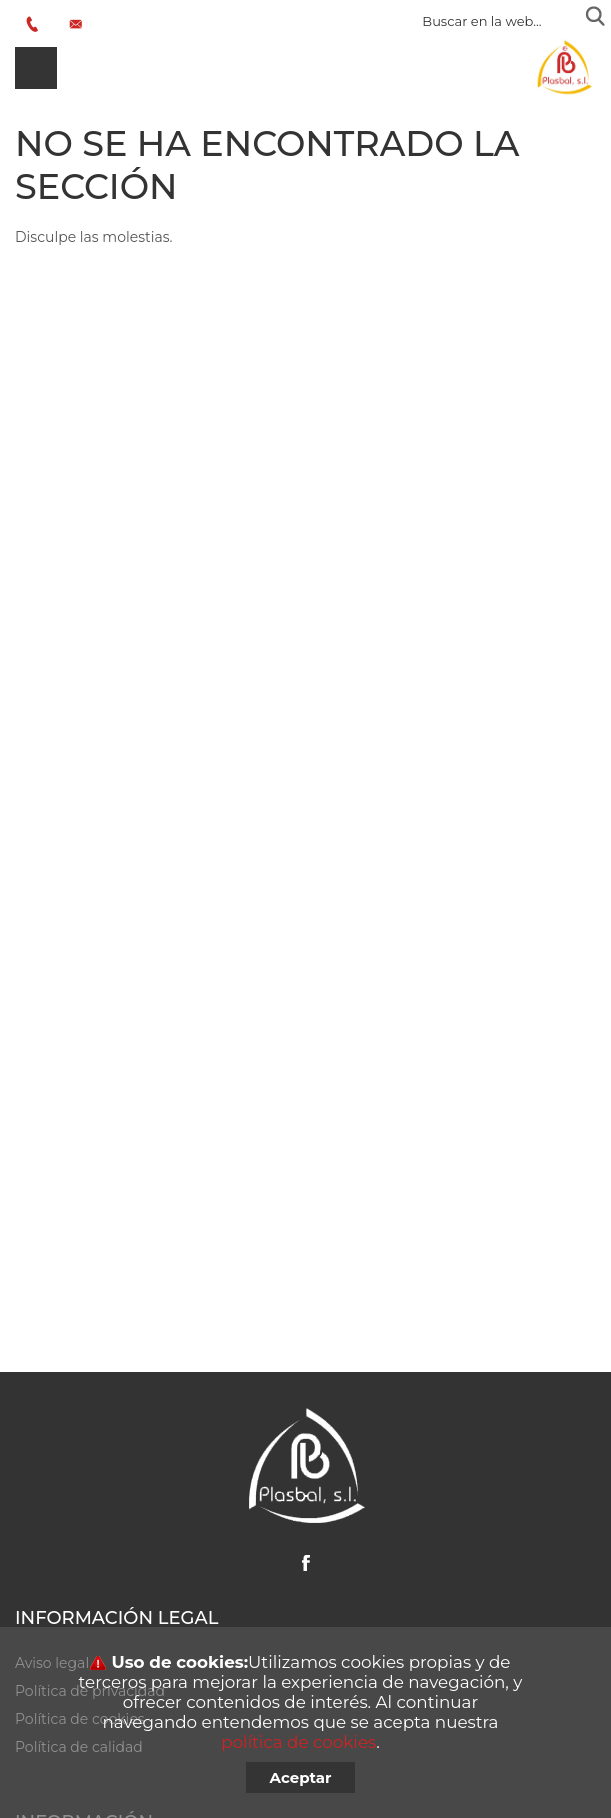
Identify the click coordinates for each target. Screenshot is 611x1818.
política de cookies (298, 1742)
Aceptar (301, 1777)
